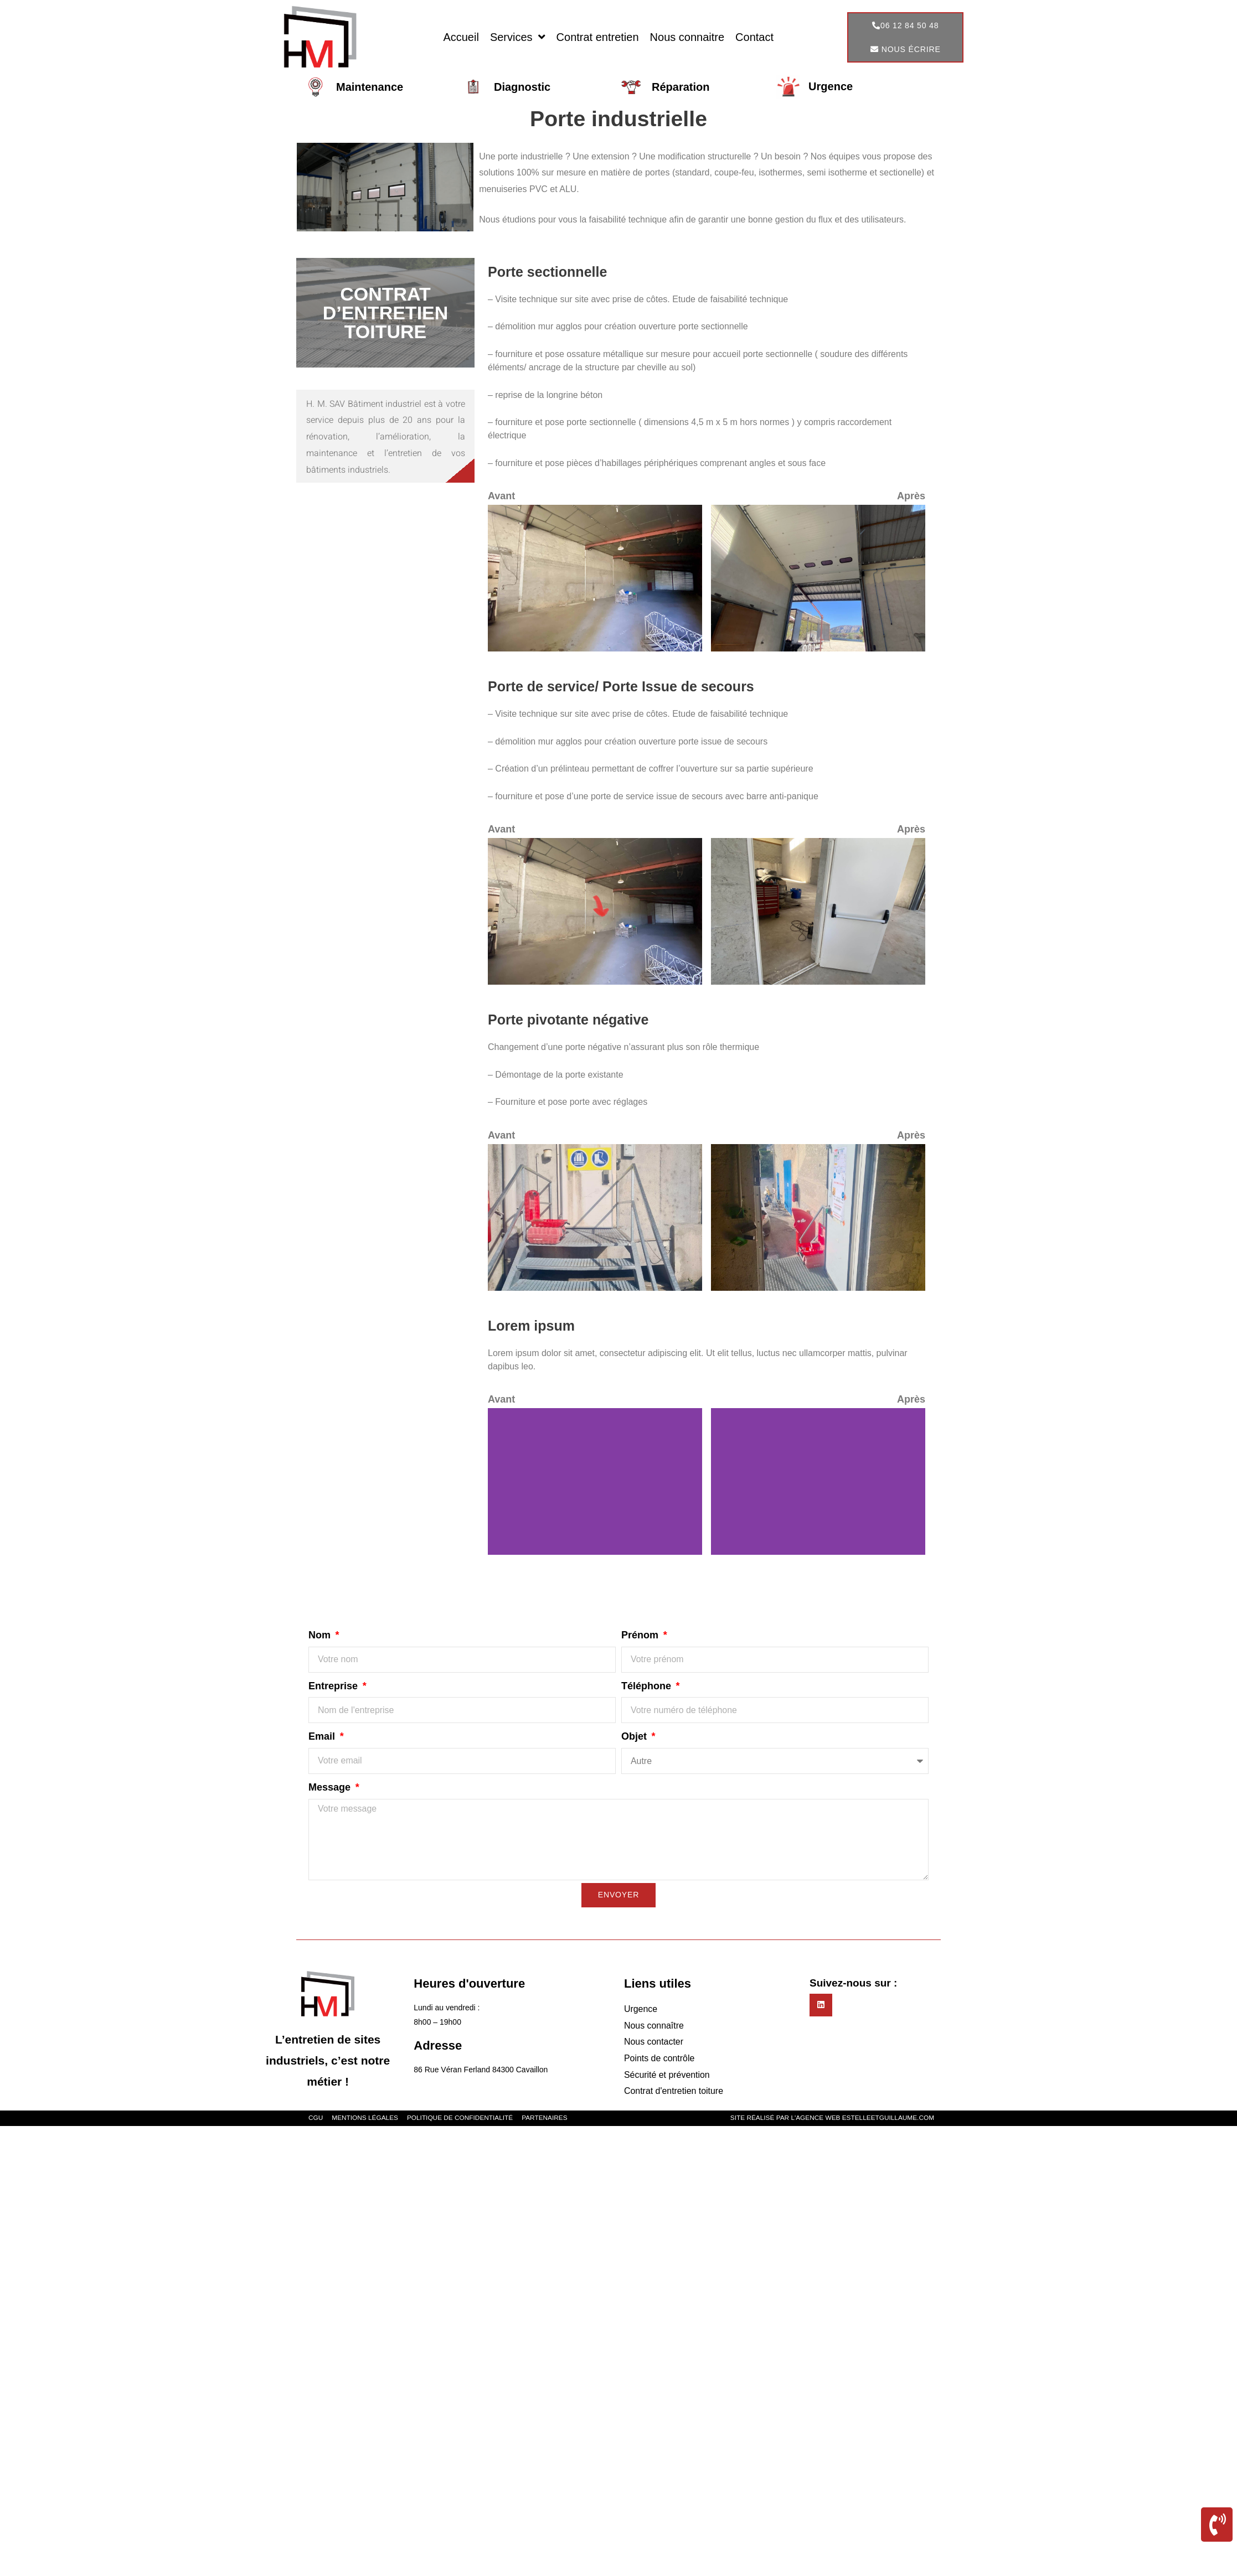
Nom (320, 1635)
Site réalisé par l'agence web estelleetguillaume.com (831, 2119)
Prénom (641, 1635)
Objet (635, 1736)
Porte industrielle (618, 118)
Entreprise (334, 1686)
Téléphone (647, 1686)
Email (323, 1736)
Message (330, 1787)
